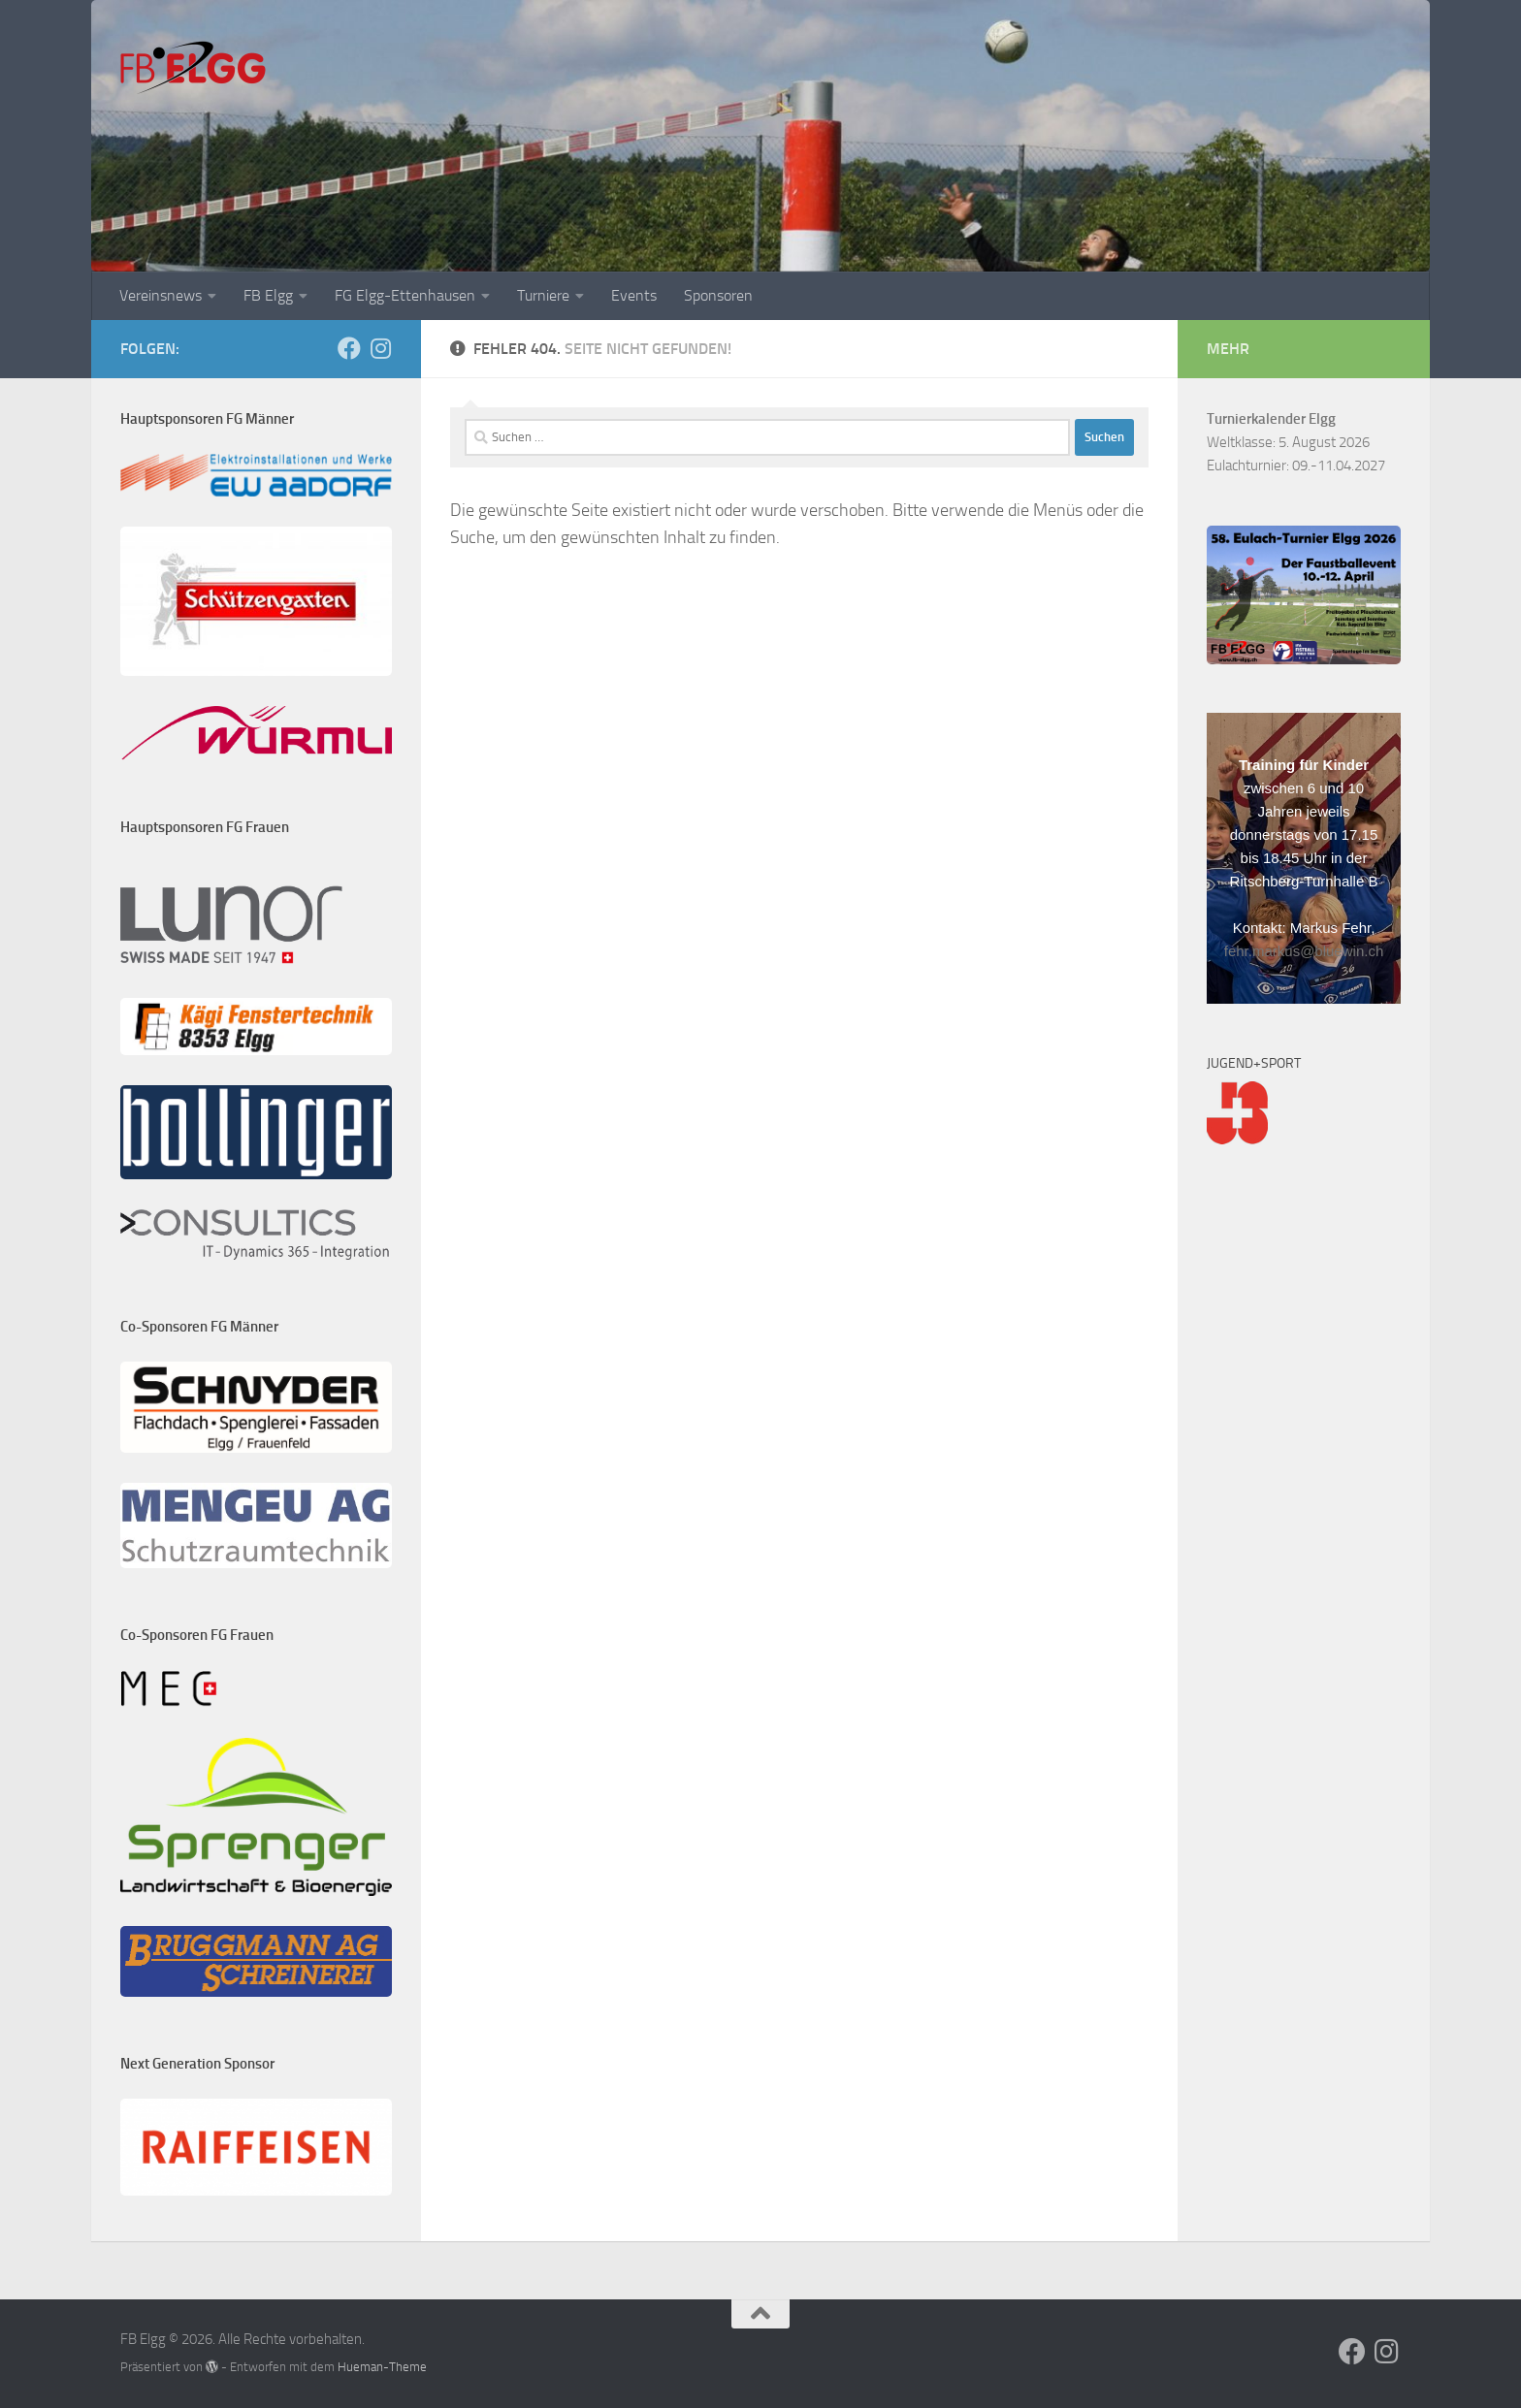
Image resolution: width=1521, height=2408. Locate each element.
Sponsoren (718, 295)
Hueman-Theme (382, 2367)
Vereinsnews (160, 295)
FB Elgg (268, 295)
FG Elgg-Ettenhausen (405, 295)
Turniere (543, 295)
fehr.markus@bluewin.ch (1303, 951)
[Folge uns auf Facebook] (349, 348)
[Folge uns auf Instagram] (380, 348)
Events (634, 295)
